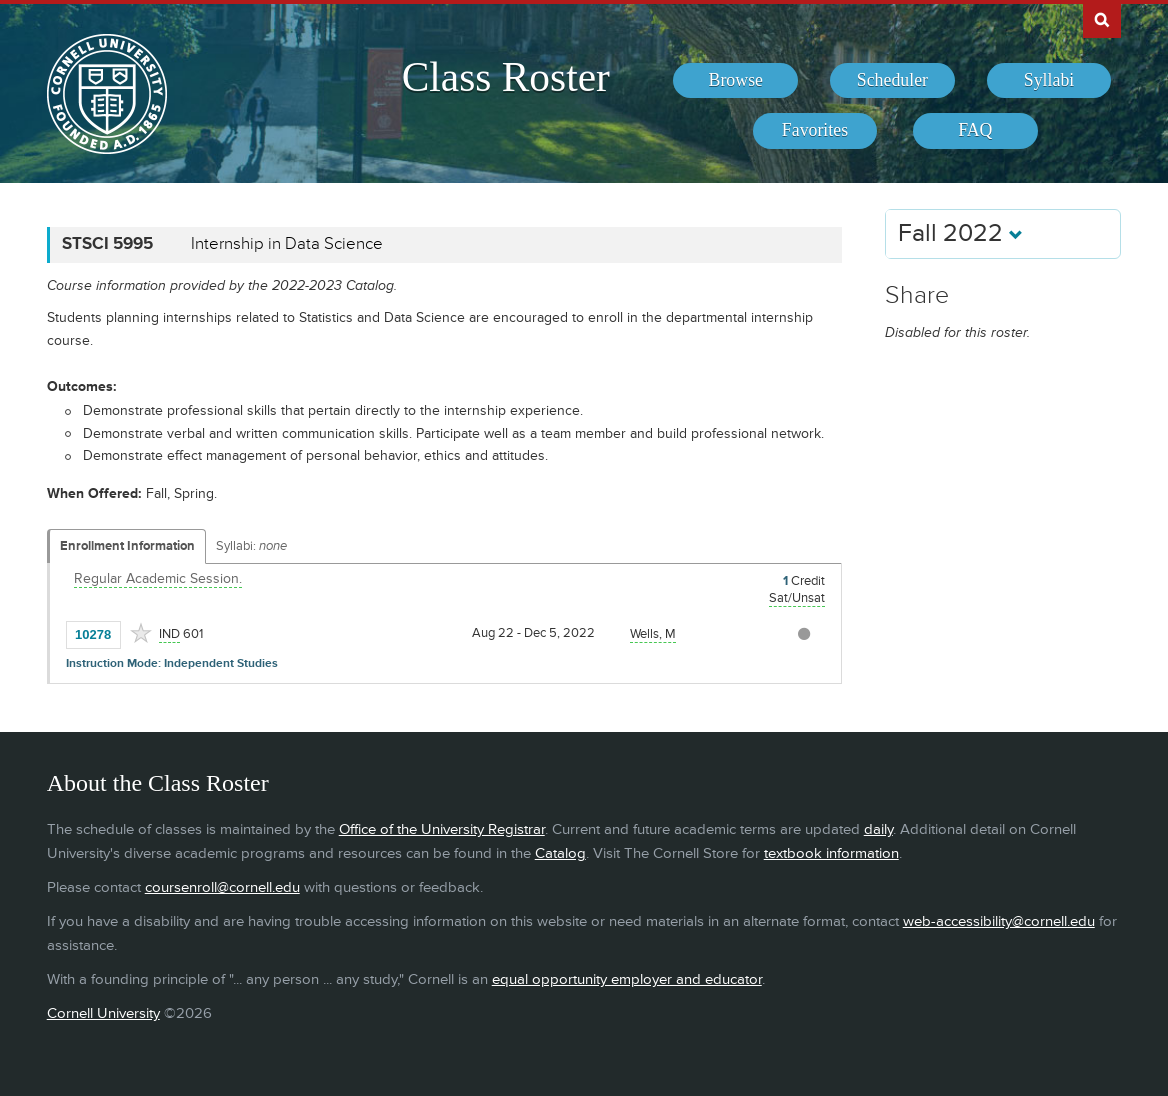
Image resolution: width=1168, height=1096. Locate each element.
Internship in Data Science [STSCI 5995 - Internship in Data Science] (287, 244)
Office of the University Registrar (442, 829)
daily (878, 829)
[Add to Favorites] (141, 633)
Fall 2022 (960, 233)
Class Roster (506, 77)
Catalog (560, 853)
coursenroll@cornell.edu (222, 887)
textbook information (831, 853)
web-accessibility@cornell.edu (999, 921)
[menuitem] (735, 81)
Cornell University (103, 1013)
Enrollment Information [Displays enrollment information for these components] (127, 546)
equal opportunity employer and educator (627, 979)
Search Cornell (1102, 19)
